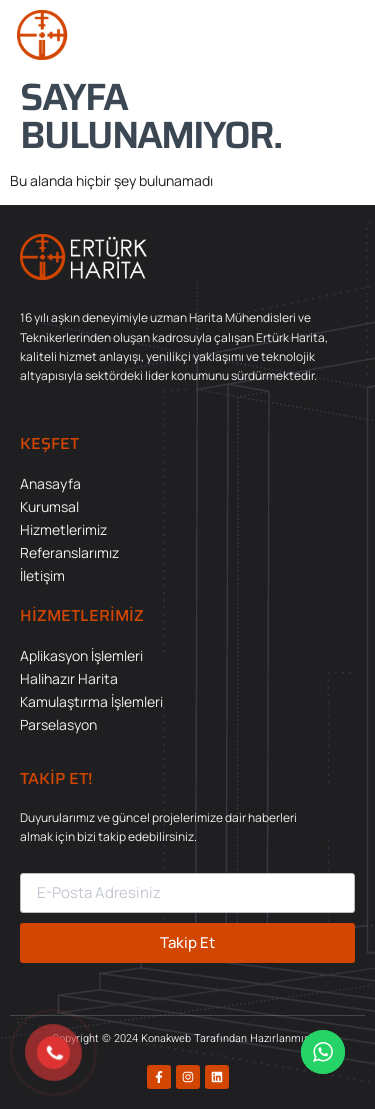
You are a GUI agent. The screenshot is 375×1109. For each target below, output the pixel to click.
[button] (340, 35)
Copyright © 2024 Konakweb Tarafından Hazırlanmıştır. (187, 1038)
